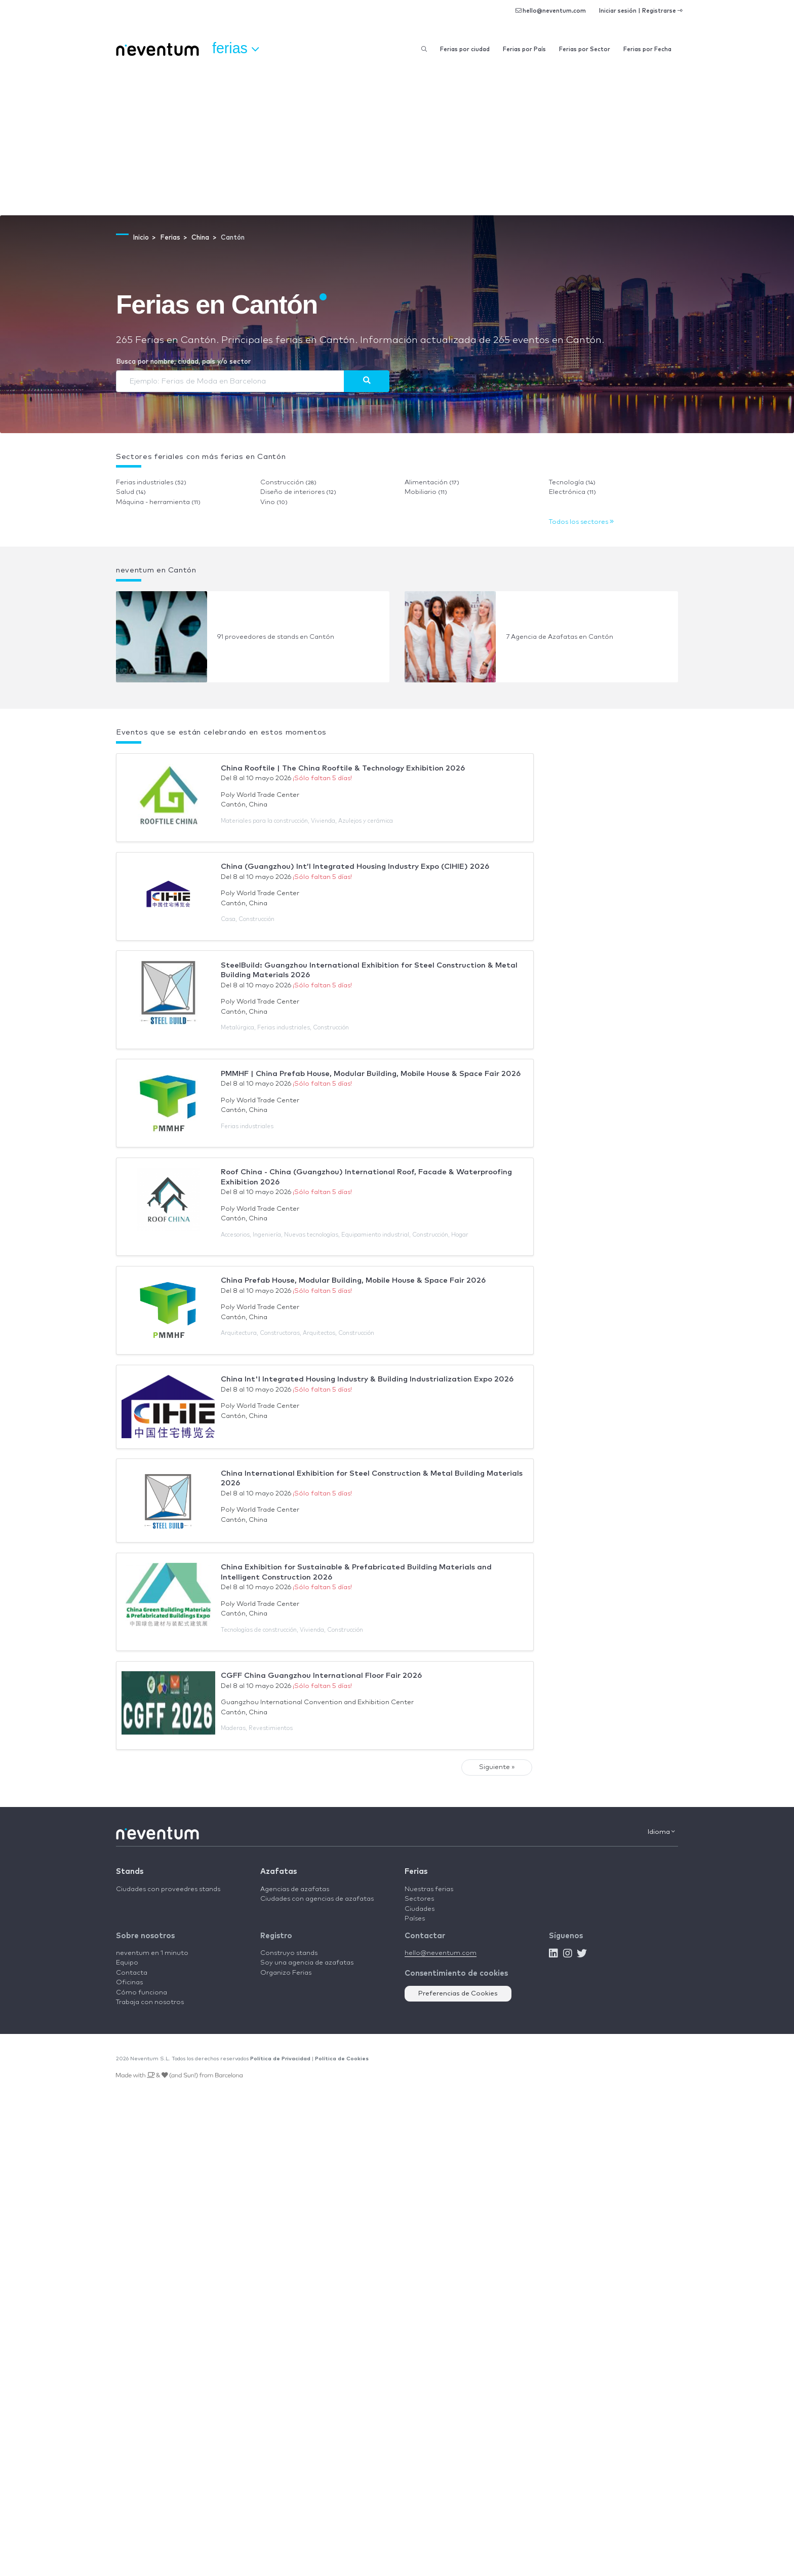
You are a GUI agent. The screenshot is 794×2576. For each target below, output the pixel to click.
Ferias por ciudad (465, 49)
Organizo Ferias (285, 1973)
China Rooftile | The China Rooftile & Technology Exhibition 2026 (343, 768)
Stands (129, 1871)
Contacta (131, 1973)
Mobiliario (426, 492)
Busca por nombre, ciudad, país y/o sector (183, 362)
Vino (274, 502)
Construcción (288, 482)
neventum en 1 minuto (152, 1953)
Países (415, 1918)
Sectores (419, 1899)
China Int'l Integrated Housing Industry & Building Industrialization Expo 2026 (367, 1379)
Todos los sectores (581, 522)
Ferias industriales (151, 482)
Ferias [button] (235, 48)
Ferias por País (524, 49)
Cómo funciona (141, 1992)
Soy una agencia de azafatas (306, 1962)
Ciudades (419, 1909)
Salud (131, 492)
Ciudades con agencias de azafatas (317, 1899)
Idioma (661, 1831)
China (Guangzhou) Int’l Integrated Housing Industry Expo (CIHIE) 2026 (355, 866)
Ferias (416, 1871)
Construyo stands (288, 1953)
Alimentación (432, 482)
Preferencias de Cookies (458, 1993)
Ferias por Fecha (647, 49)
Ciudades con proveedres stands (168, 1889)
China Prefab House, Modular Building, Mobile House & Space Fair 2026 (353, 1280)
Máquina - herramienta (158, 502)
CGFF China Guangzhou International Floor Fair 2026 (321, 1675)
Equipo (127, 1962)
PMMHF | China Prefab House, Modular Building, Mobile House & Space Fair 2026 (371, 1074)
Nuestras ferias (429, 1889)
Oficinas (129, 1982)
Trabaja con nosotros (150, 2002)
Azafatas (278, 1871)
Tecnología (572, 482)
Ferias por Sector (584, 49)
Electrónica (572, 492)
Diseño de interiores (298, 492)
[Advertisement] (397, 139)
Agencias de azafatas (294, 1889)
